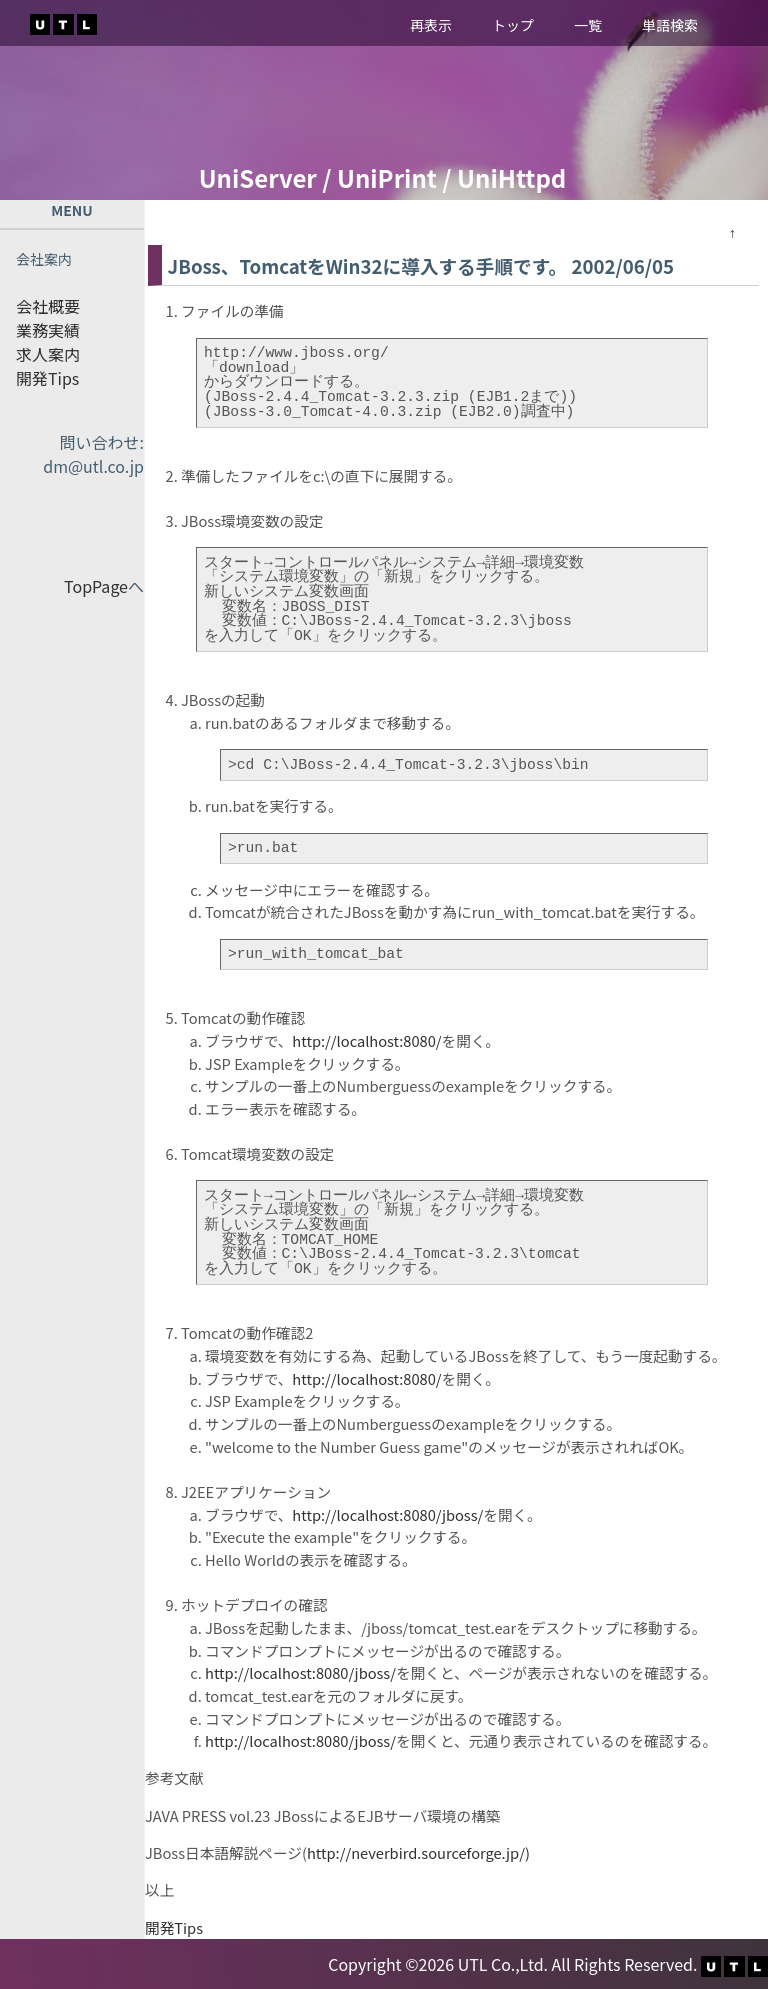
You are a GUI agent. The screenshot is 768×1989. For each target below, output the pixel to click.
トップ (513, 25)
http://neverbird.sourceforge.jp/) (418, 1852)
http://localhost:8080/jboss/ (387, 1514)
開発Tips (47, 378)
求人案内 (48, 354)
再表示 (431, 25)
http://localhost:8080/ (366, 1040)
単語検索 (670, 25)
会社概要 (48, 306)
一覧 (588, 25)
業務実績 (48, 330)
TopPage (96, 586)
